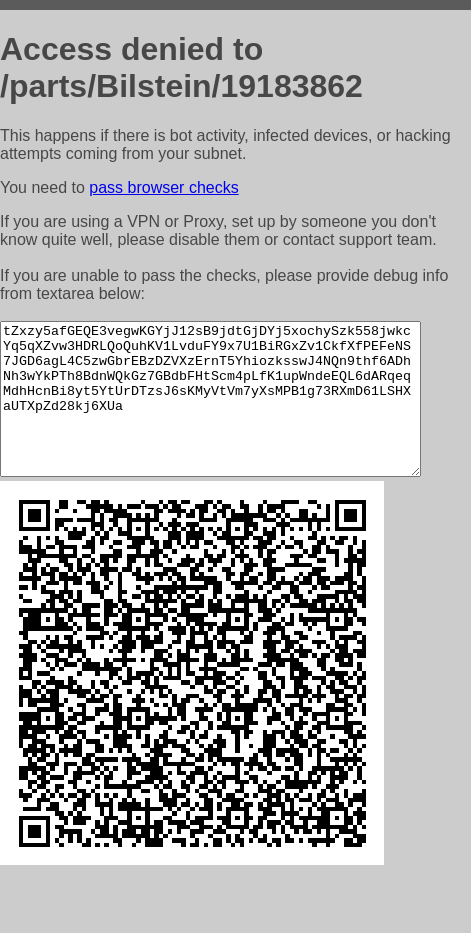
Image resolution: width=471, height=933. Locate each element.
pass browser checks (163, 187)
